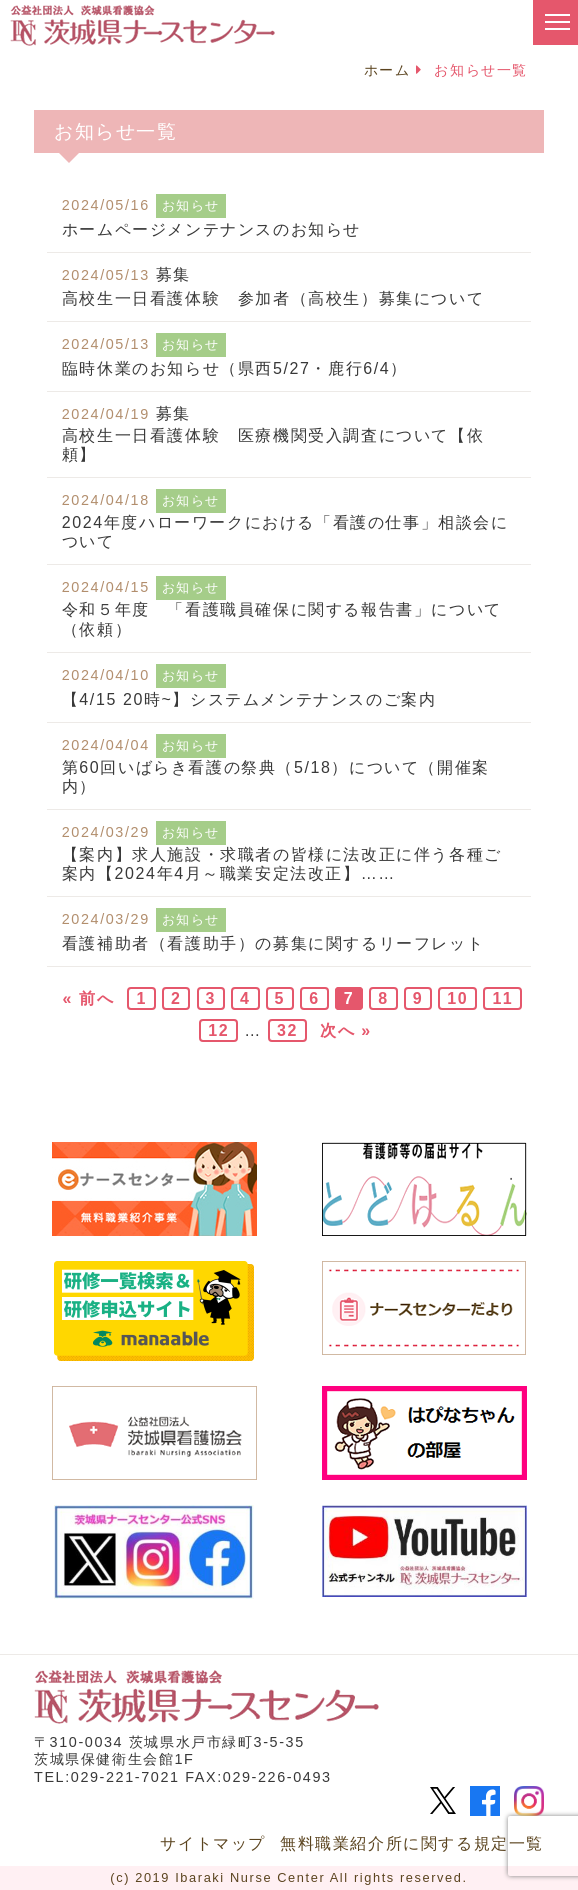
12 (218, 1030)
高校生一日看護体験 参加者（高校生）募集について (273, 298)
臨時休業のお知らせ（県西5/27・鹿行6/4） (235, 368)
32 (287, 1030)
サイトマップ (213, 1843)
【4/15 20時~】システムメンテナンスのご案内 (249, 699)
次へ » (346, 1030)
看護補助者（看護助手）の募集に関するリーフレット (273, 943)
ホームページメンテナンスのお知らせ (211, 229)
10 (457, 998)
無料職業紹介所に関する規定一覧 (412, 1843)
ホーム (387, 70)
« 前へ (89, 998)
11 (502, 998)
